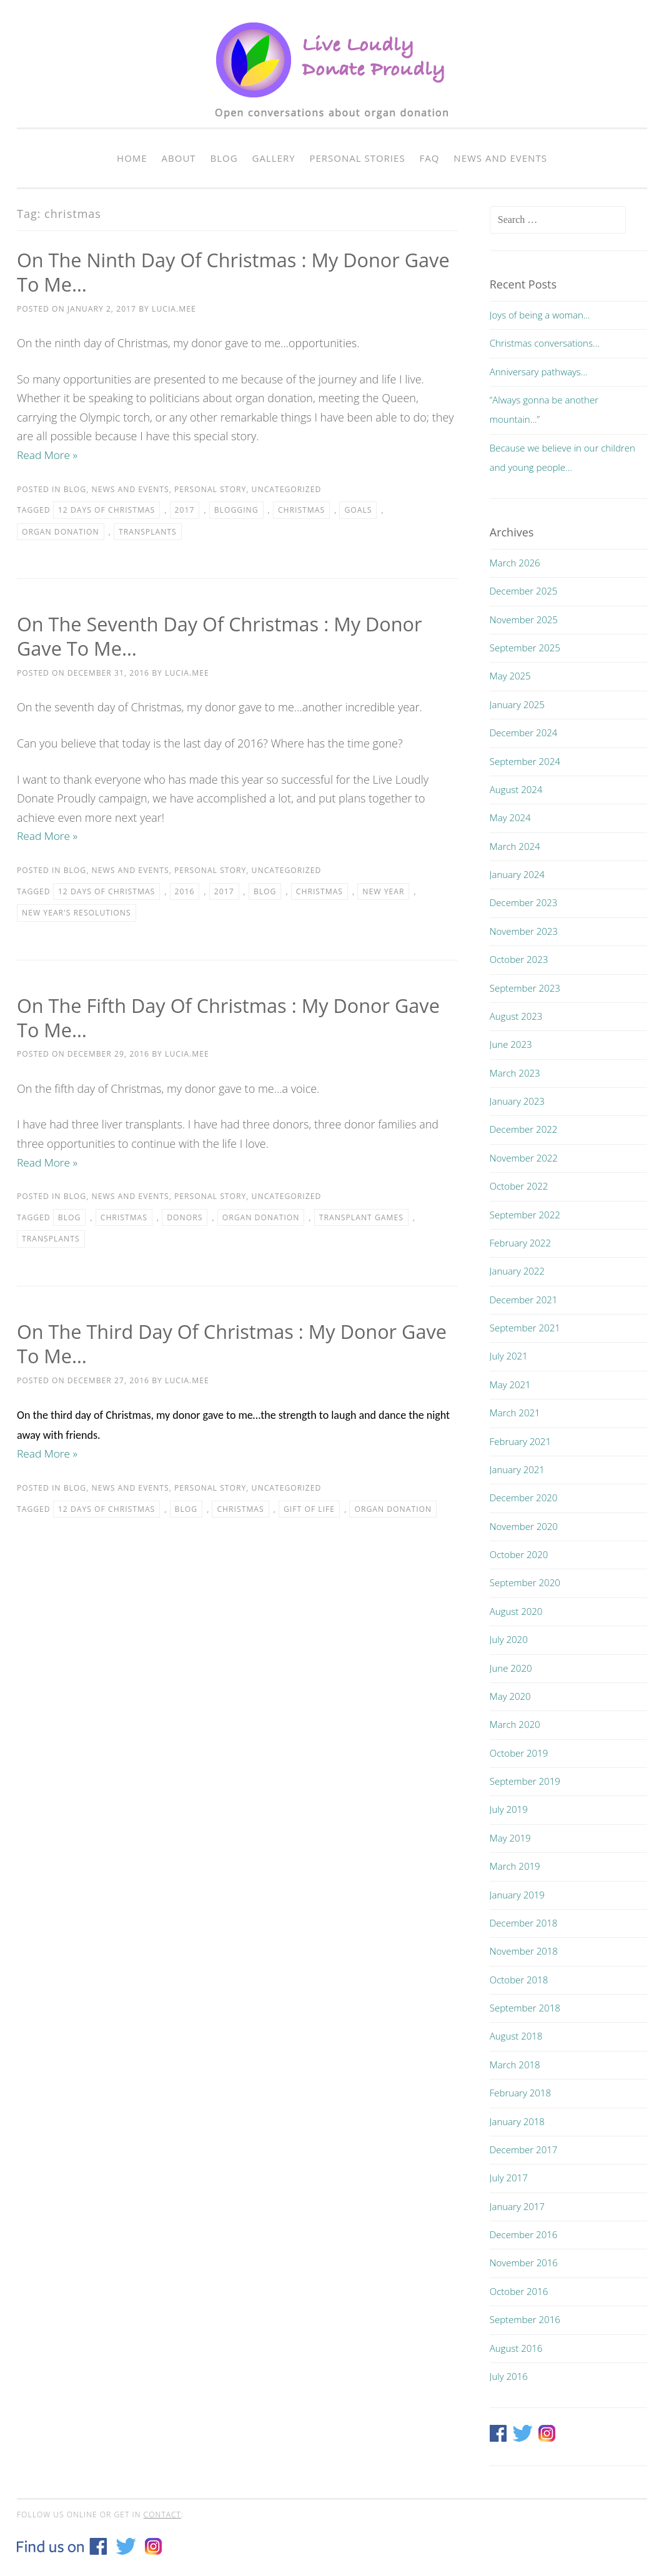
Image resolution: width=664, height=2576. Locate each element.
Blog (224, 158)
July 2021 (509, 1356)
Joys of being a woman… (540, 314)
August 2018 (516, 2036)
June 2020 (511, 1668)
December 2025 (524, 591)
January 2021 (517, 1469)
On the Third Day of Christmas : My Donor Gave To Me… (215, 1344)
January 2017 (517, 2206)
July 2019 (509, 1809)
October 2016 (519, 2291)
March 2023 (515, 1073)
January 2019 (517, 1894)
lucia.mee (174, 308)
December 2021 (524, 1299)
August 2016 (516, 2348)
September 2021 (525, 1327)
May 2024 (510, 817)
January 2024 (517, 874)
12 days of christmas (106, 510)
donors (184, 1218)
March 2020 (515, 1724)
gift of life (309, 1511)
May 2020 (510, 1696)
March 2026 (515, 562)
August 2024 (516, 789)
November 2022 (524, 1158)
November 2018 (524, 1951)
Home (132, 158)
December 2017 (524, 2149)
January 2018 (517, 2121)
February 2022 (520, 1242)
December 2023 (524, 902)
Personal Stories (357, 158)
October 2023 (519, 959)
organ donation (60, 532)
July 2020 (509, 1639)
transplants (148, 532)
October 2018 (519, 1979)
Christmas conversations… (545, 343)
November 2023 (524, 931)
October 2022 (519, 1186)
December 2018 (524, 1923)
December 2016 (524, 2234)
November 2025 (524, 619)
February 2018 (520, 2092)
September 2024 (525, 761)
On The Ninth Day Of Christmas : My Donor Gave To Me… (217, 271)
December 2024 (524, 732)
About (179, 158)
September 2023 (525, 988)
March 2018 (515, 2064)
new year (383, 892)
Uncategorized (287, 490)
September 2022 (525, 1214)
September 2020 (525, 1582)
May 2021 (510, 1384)
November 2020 (524, 1526)
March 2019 (515, 1866)
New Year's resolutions (76, 914)
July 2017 (509, 2177)
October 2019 (519, 1753)
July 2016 (509, 2376)
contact (162, 2514)
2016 (185, 892)
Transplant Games (361, 1218)
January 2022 (517, 1271)
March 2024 (515, 846)
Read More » (48, 455)
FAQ (430, 158)
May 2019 (510, 1838)
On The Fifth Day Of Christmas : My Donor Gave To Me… (211, 1018)
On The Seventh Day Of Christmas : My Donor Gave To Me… (228, 636)
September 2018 (525, 2007)
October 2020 (519, 1554)
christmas (301, 510)
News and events (500, 158)
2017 (185, 510)
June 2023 (511, 1044)
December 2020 (524, 1497)
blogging (236, 510)
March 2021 (515, 1412)
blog (265, 892)
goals (358, 510)
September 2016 (525, 2319)
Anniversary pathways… (539, 371)
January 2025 (517, 704)
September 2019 (525, 1781)
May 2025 (510, 675)
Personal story (210, 490)
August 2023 (516, 1016)
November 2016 (524, 2262)
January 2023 (517, 1101)
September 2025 (525, 647)
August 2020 (516, 1611)
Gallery (273, 158)
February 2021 (520, 1441)
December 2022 (524, 1129)
